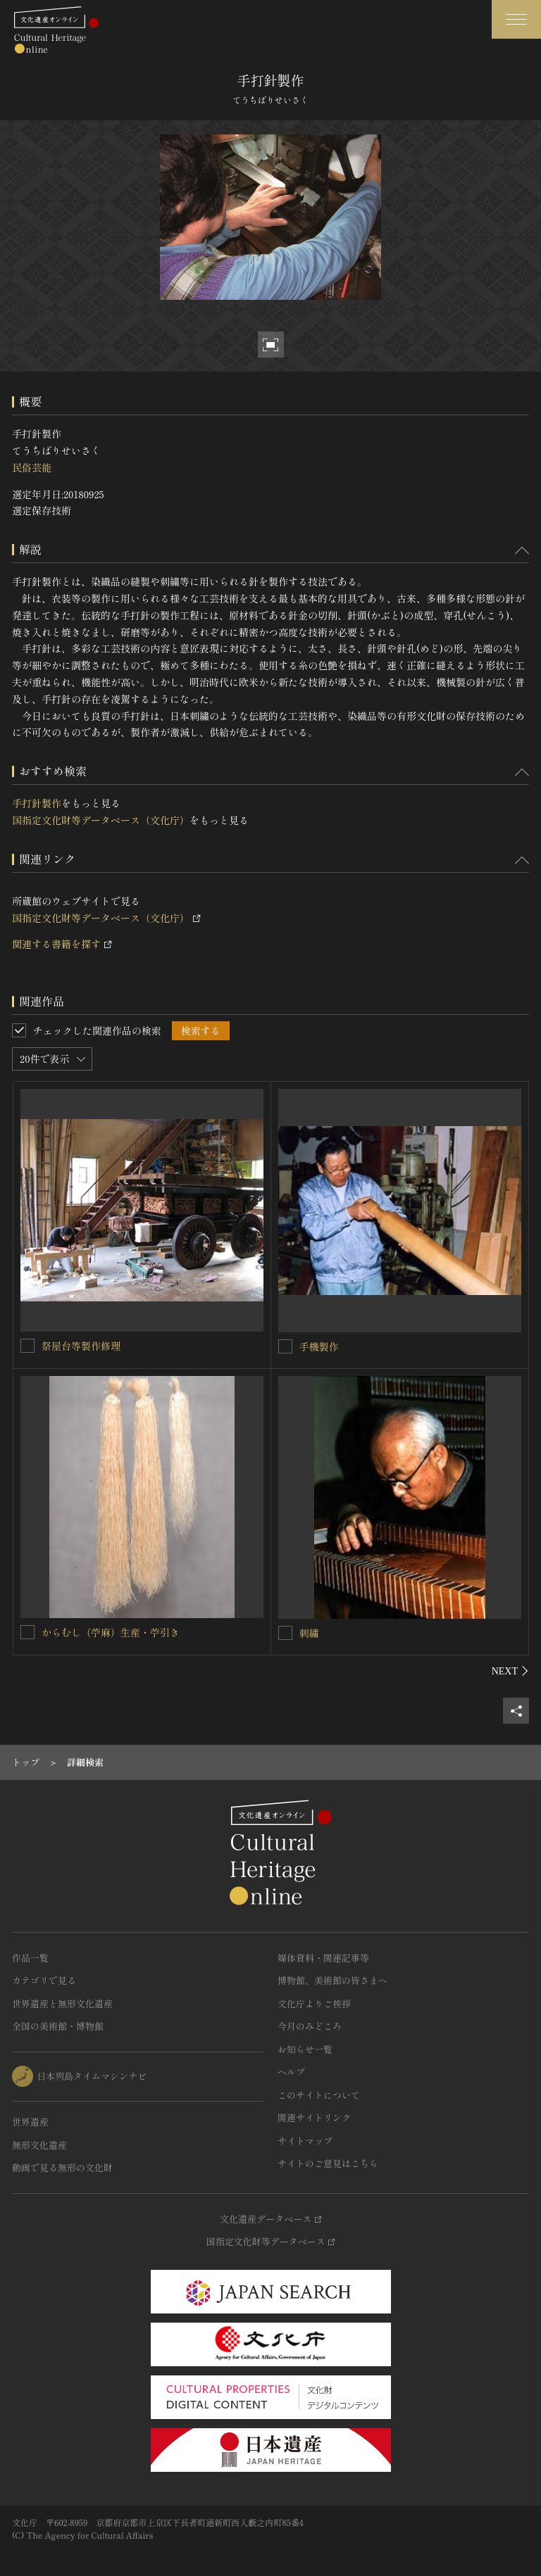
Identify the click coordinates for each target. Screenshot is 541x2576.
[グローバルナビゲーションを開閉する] (516, 19)
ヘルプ (291, 2071)
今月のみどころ (310, 2026)
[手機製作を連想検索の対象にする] (285, 1346)
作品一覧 (30, 1957)
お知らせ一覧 (305, 2049)
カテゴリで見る (44, 1980)
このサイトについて (319, 2095)
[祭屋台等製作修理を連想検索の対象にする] (27, 1346)
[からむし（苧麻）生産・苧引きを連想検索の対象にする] (27, 1632)
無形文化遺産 (39, 2145)
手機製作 (319, 1346)
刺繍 (309, 1633)
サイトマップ (305, 2140)
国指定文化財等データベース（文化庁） (100, 820)
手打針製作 (36, 803)
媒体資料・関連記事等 (323, 1957)
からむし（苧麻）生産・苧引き (111, 1632)
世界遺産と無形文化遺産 (62, 2003)
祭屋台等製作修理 (81, 1346)
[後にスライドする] (510, 1671)
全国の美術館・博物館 (58, 2026)
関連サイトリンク (314, 2117)
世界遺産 (30, 2121)
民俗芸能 (31, 467)
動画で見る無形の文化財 (62, 2167)
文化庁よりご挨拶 (314, 2003)
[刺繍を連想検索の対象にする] (285, 1633)
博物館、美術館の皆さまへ (332, 1980)
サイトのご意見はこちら (328, 2163)
